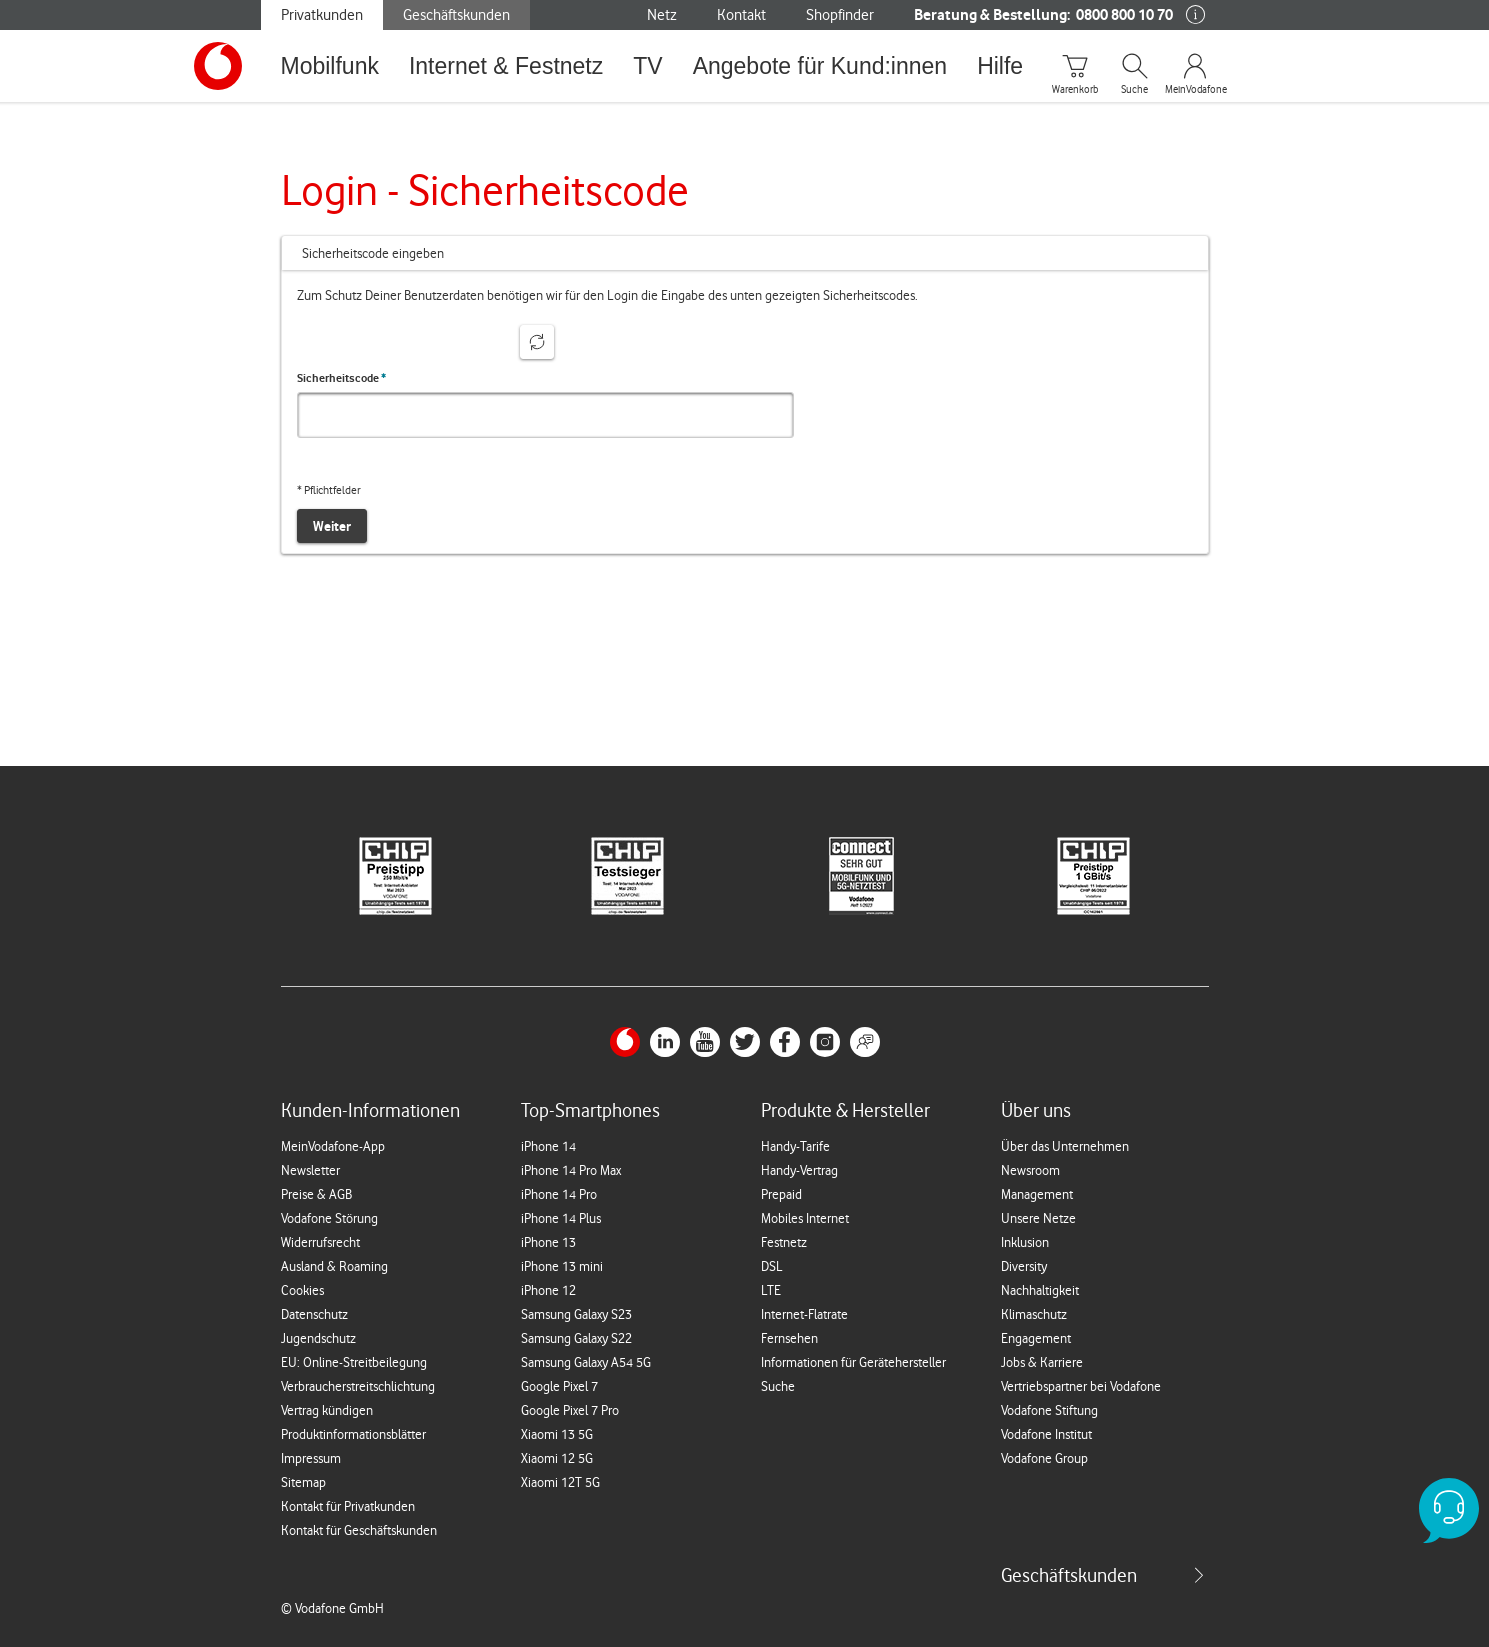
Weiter (332, 526)
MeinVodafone (1195, 90)
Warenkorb (1075, 90)
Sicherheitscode (341, 378)
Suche (1134, 90)
